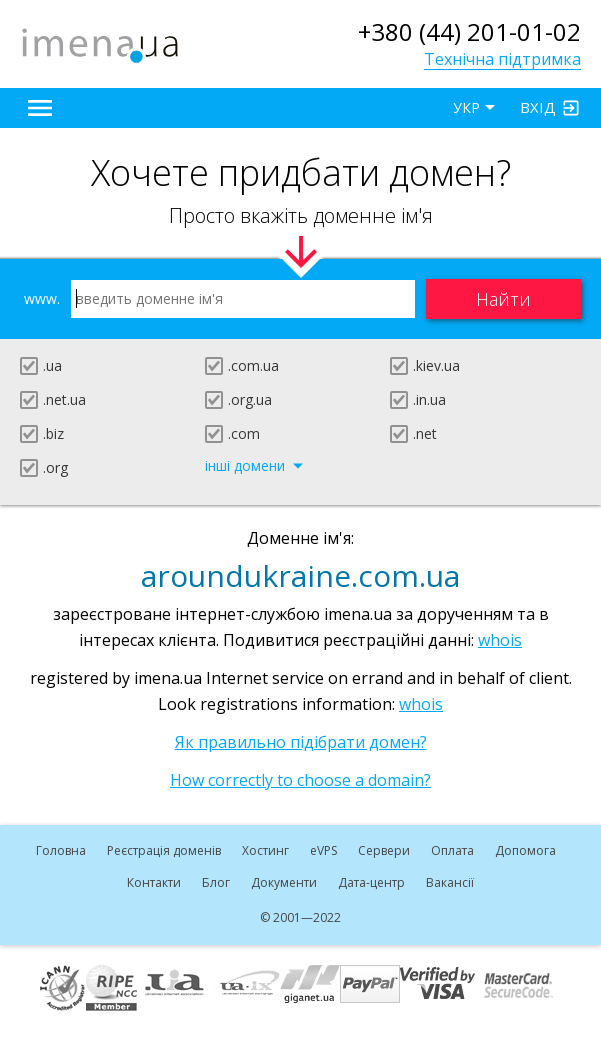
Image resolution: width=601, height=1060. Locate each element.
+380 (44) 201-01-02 (469, 31)
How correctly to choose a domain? (300, 780)
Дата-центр (371, 882)
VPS (323, 850)
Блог (216, 882)
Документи (284, 882)
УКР (466, 107)
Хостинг (265, 850)
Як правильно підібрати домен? (301, 742)
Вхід (538, 107)
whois (500, 640)
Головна (61, 850)
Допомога (525, 850)
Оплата (452, 850)
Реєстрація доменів (164, 850)
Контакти (154, 882)
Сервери (384, 850)
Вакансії (450, 882)
